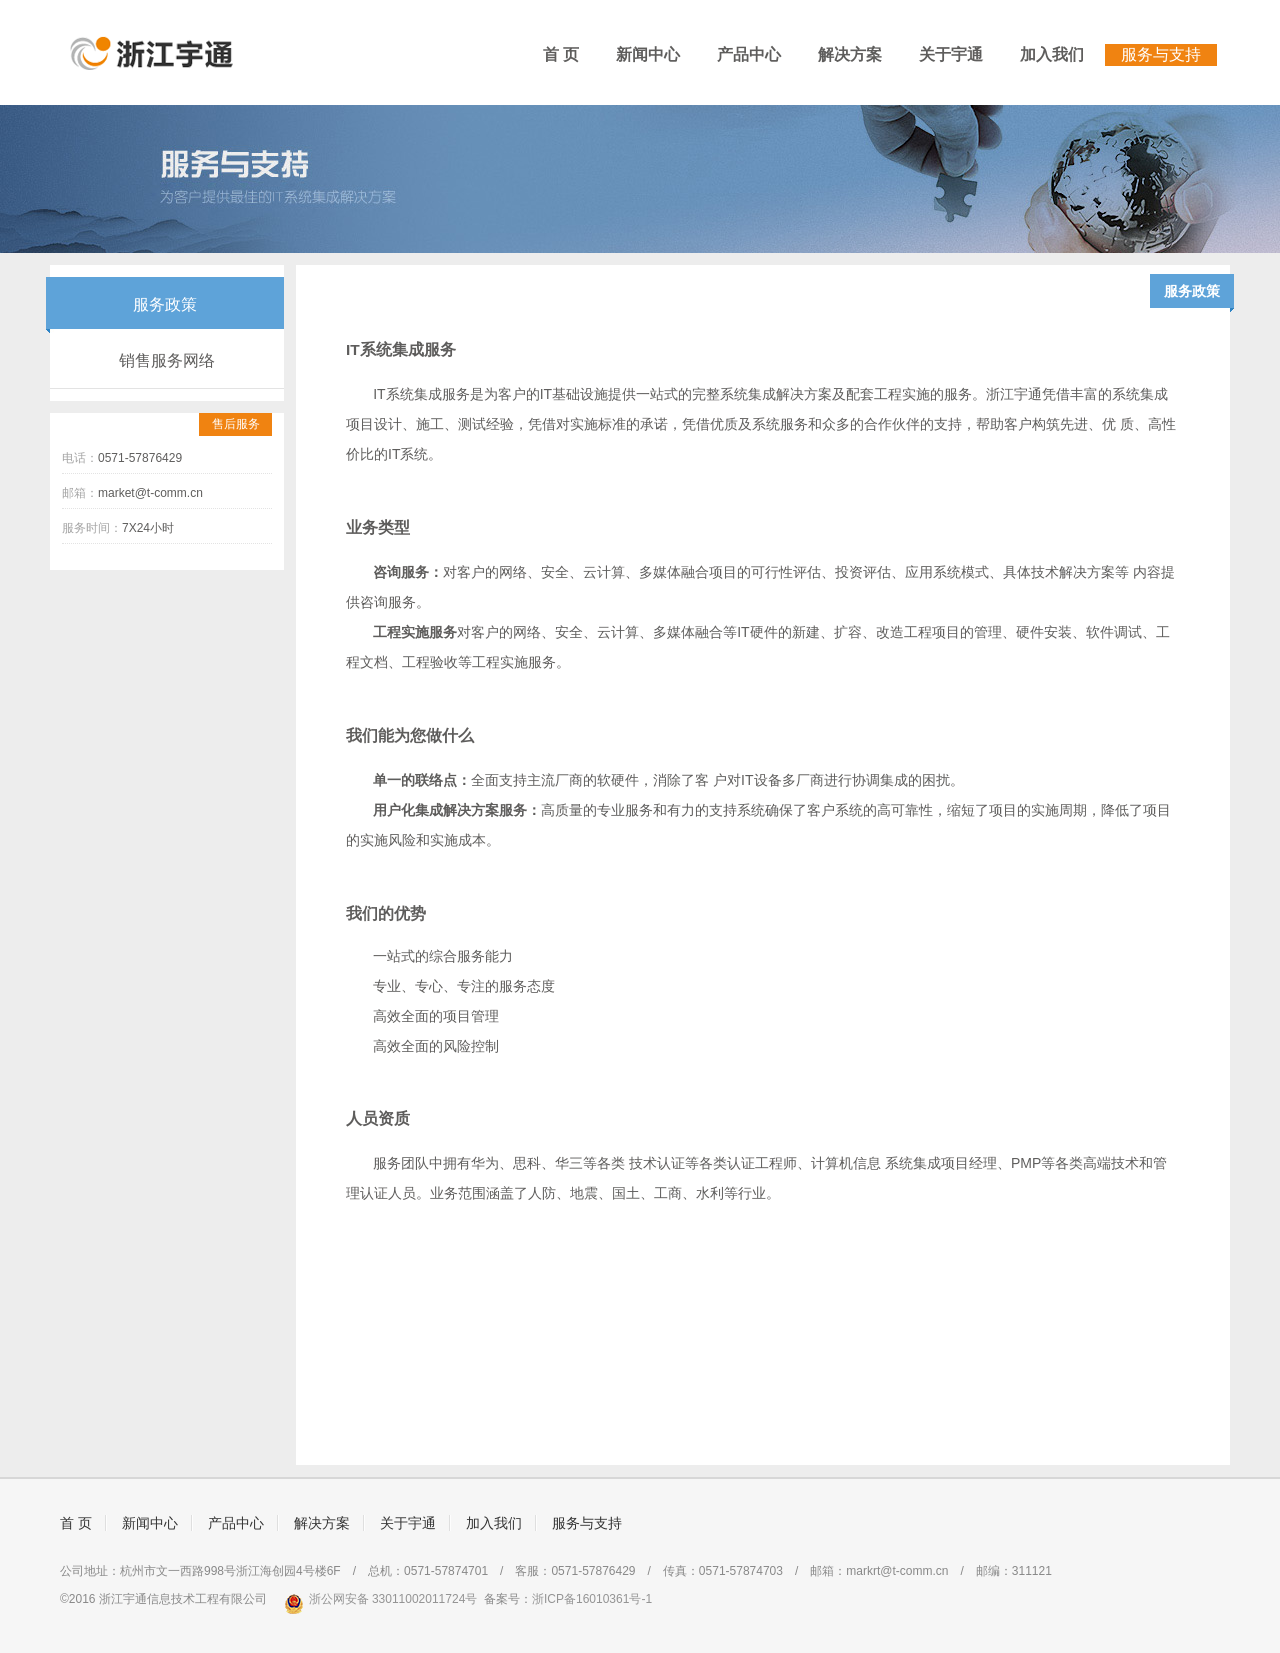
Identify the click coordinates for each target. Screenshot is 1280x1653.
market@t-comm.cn (150, 493)
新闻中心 (648, 54)
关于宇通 (951, 54)
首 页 (561, 54)
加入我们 (1052, 54)
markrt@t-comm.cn (897, 1571)
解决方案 (850, 54)
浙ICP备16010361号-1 (592, 1599)
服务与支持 (1161, 54)
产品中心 (749, 54)
